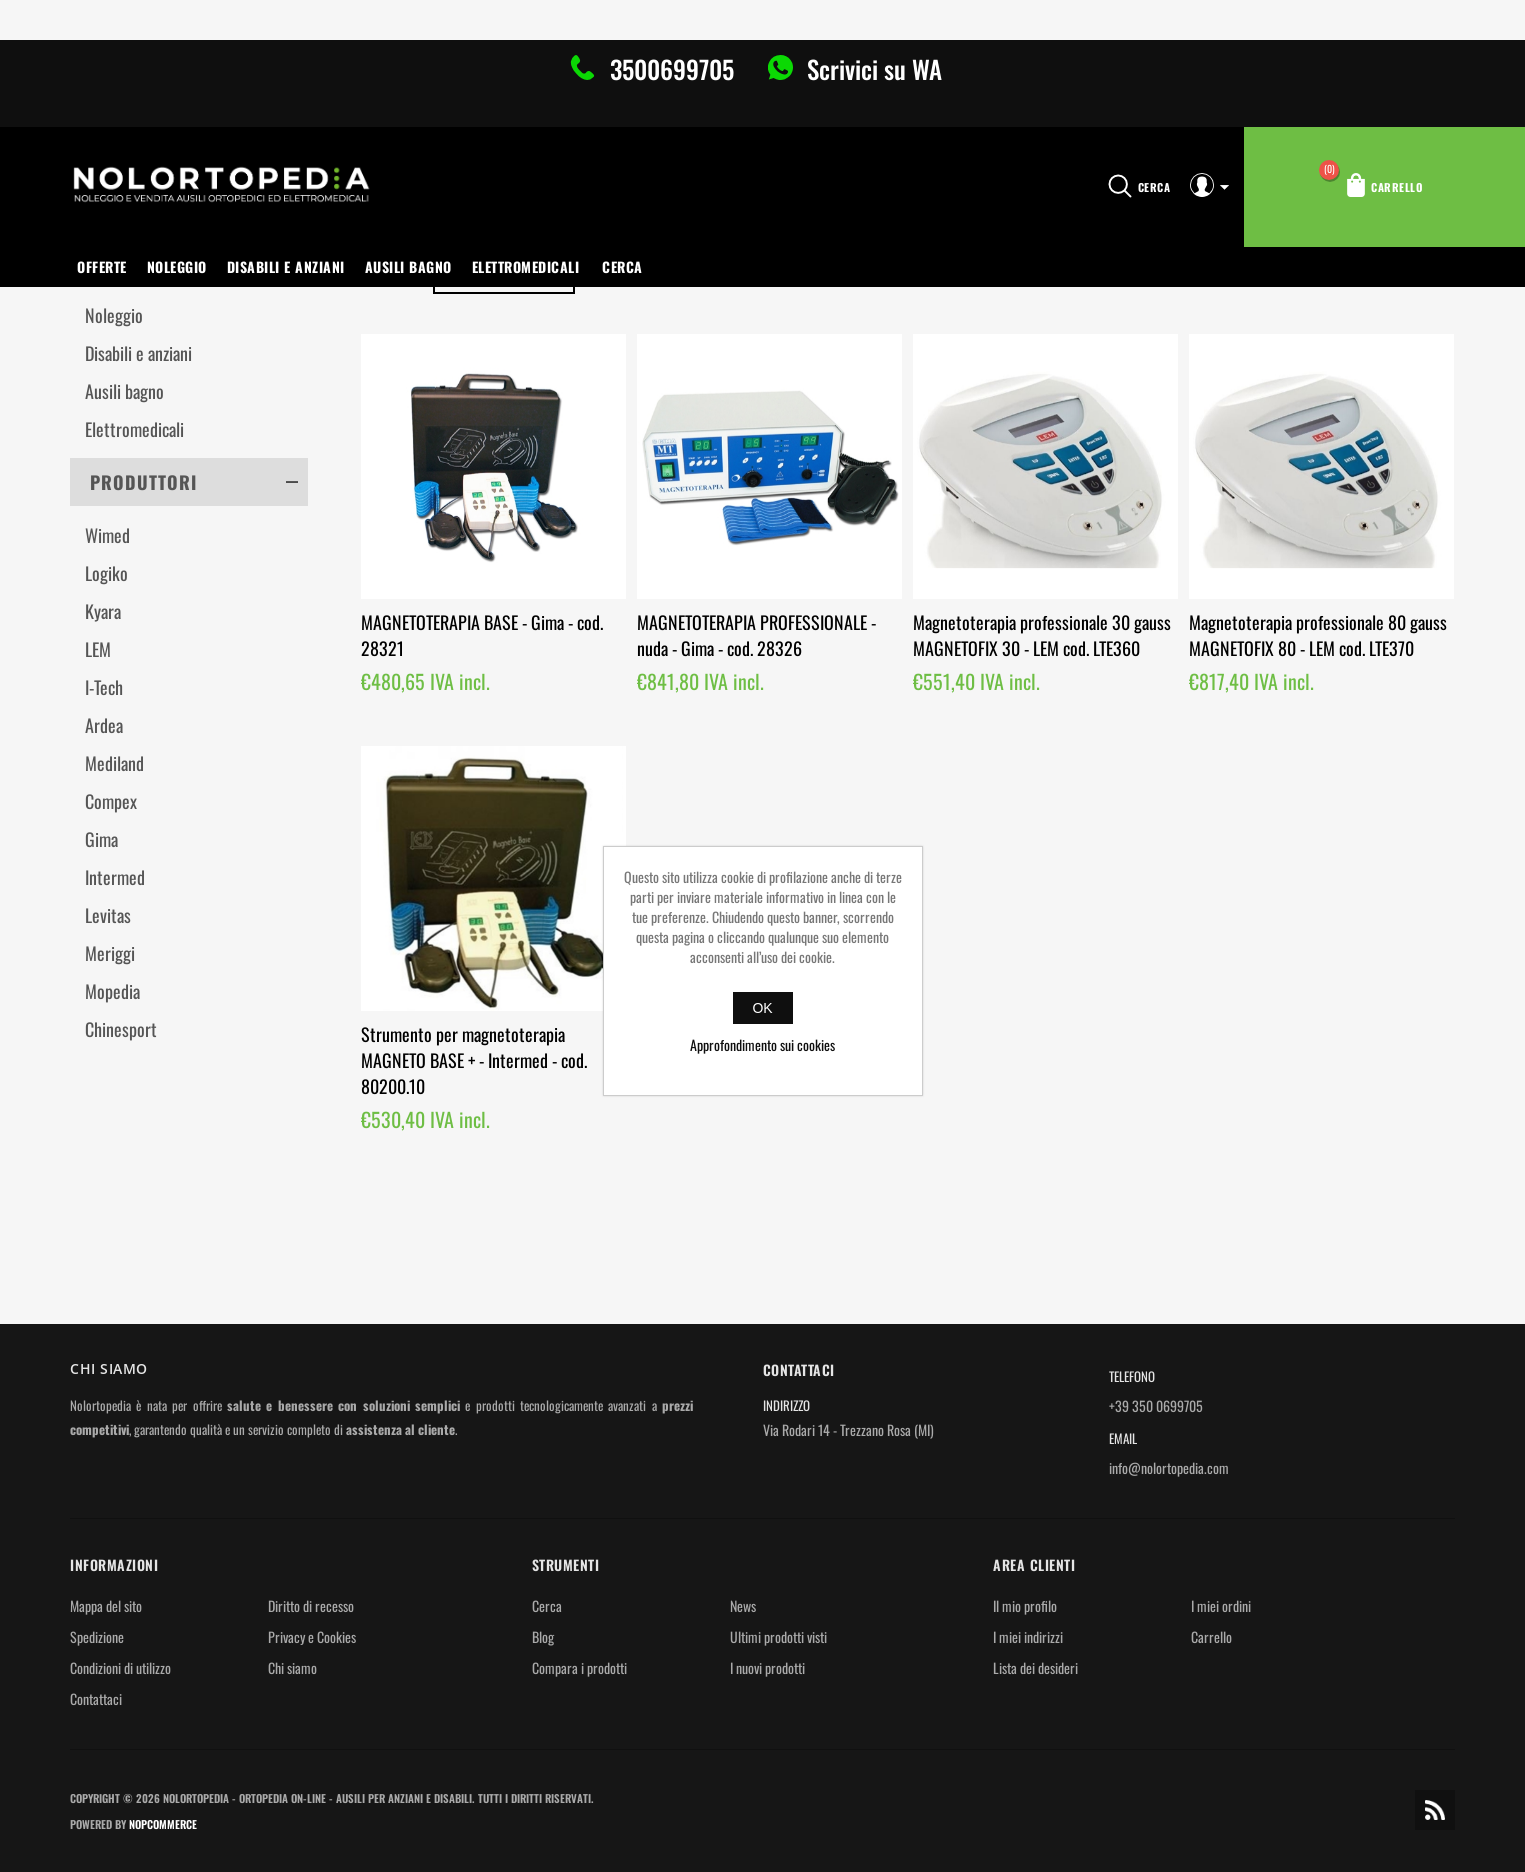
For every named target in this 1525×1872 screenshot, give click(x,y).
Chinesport (121, 1029)
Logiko (106, 573)
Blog (543, 1636)
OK (762, 1008)
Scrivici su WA (871, 68)
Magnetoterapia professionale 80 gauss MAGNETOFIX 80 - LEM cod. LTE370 (1318, 635)
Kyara (103, 611)
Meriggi (110, 953)
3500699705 (672, 68)
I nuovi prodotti (767, 1667)
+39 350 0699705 (1156, 1405)
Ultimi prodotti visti (778, 1636)
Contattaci (96, 1698)
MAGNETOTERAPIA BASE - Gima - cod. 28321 (482, 635)
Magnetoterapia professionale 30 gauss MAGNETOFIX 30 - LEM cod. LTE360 (1042, 635)
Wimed (107, 535)
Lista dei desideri (1035, 1667)
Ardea (104, 725)
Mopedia (112, 991)
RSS (1435, 1810)
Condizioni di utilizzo (120, 1667)
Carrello (1211, 1636)
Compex (111, 801)
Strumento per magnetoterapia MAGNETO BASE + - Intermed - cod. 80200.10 (474, 1060)
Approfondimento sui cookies (762, 1044)
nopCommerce (163, 1824)
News (743, 1605)
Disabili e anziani (286, 266)
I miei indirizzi (1028, 1636)
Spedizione (97, 1636)
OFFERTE (102, 266)
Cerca (622, 266)
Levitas (108, 915)
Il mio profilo (1025, 1605)
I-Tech (104, 687)
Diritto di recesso (311, 1605)
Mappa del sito (106, 1605)
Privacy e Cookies (312, 1636)
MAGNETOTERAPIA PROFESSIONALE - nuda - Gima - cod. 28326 (756, 635)
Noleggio (177, 266)
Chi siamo (292, 1667)
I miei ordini (1221, 1605)
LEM (98, 649)
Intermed (115, 877)
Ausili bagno (408, 266)
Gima (101, 839)
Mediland (114, 763)
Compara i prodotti (579, 1667)
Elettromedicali (526, 266)
